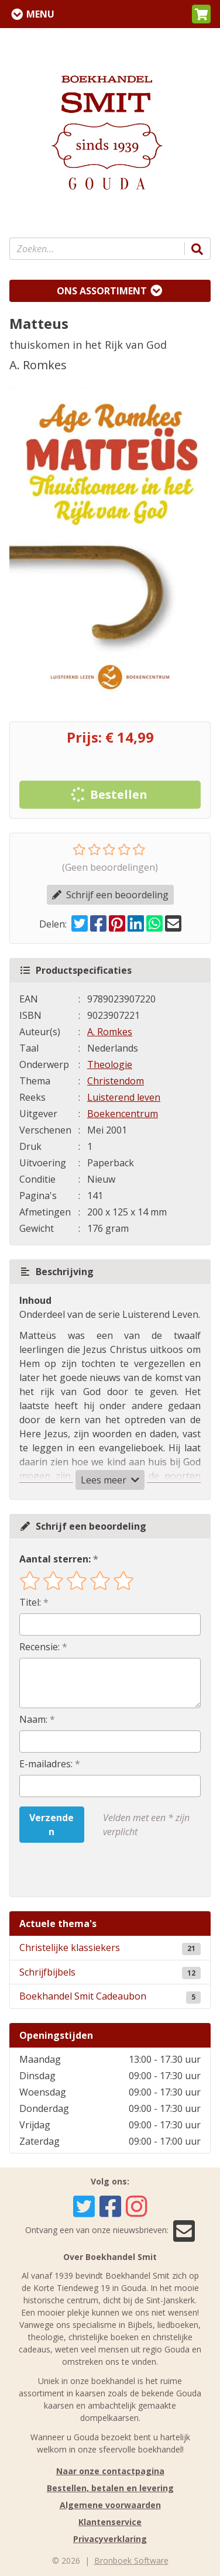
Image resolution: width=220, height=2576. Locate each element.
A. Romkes (109, 1031)
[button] (201, 14)
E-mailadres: (46, 1763)
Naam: (33, 1719)
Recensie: (39, 1646)
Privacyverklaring (110, 2538)
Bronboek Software (131, 2560)
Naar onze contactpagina (110, 2471)
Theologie (109, 1064)
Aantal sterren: (55, 1559)
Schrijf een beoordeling (110, 894)
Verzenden (51, 1824)
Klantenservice (110, 2521)
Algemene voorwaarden (110, 2504)
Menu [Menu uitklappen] (40, 14)
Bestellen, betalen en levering (110, 2487)
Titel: (30, 1602)
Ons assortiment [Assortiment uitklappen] (102, 290)
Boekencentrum (122, 1113)
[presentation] (94, 1869)
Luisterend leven (123, 1097)
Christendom (115, 1080)
